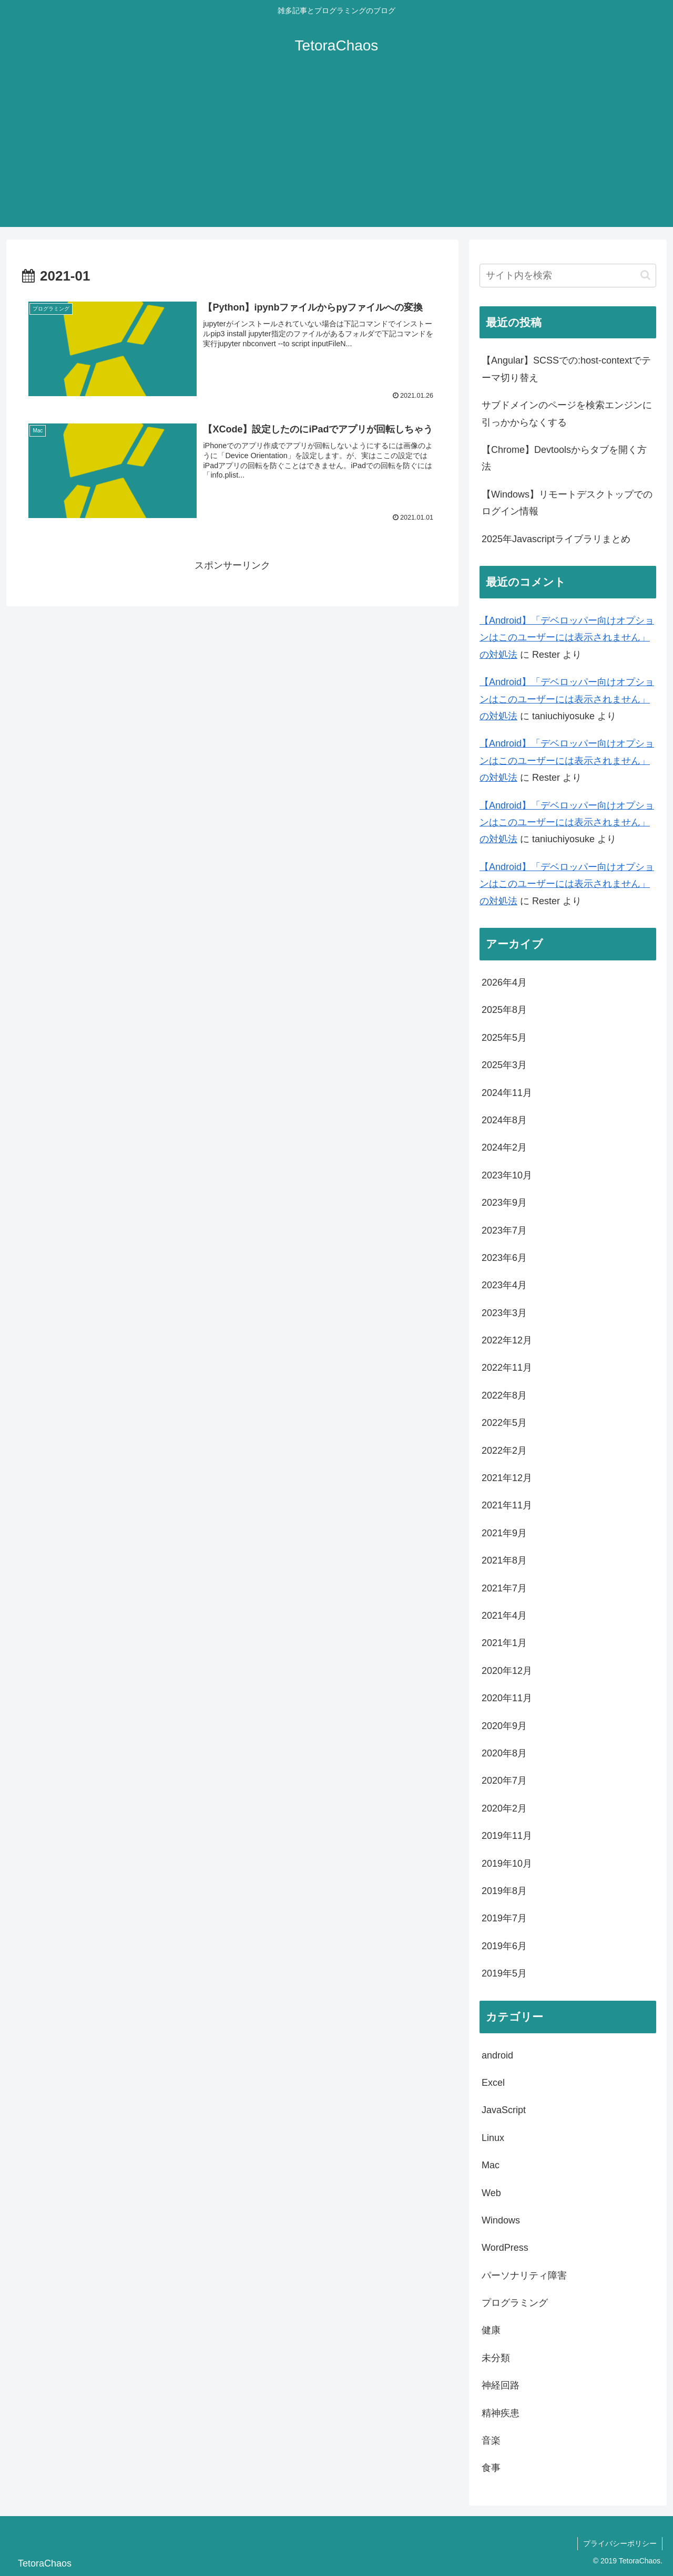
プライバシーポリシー (620, 2543)
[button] (645, 275)
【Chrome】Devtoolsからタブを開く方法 (564, 458)
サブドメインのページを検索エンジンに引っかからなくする (567, 413)
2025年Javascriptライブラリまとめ (556, 539)
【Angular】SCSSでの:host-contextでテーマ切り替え (566, 368)
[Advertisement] (336, 153)
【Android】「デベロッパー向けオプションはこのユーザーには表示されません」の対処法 (567, 637)
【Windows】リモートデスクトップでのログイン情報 (567, 502)
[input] (568, 275)
